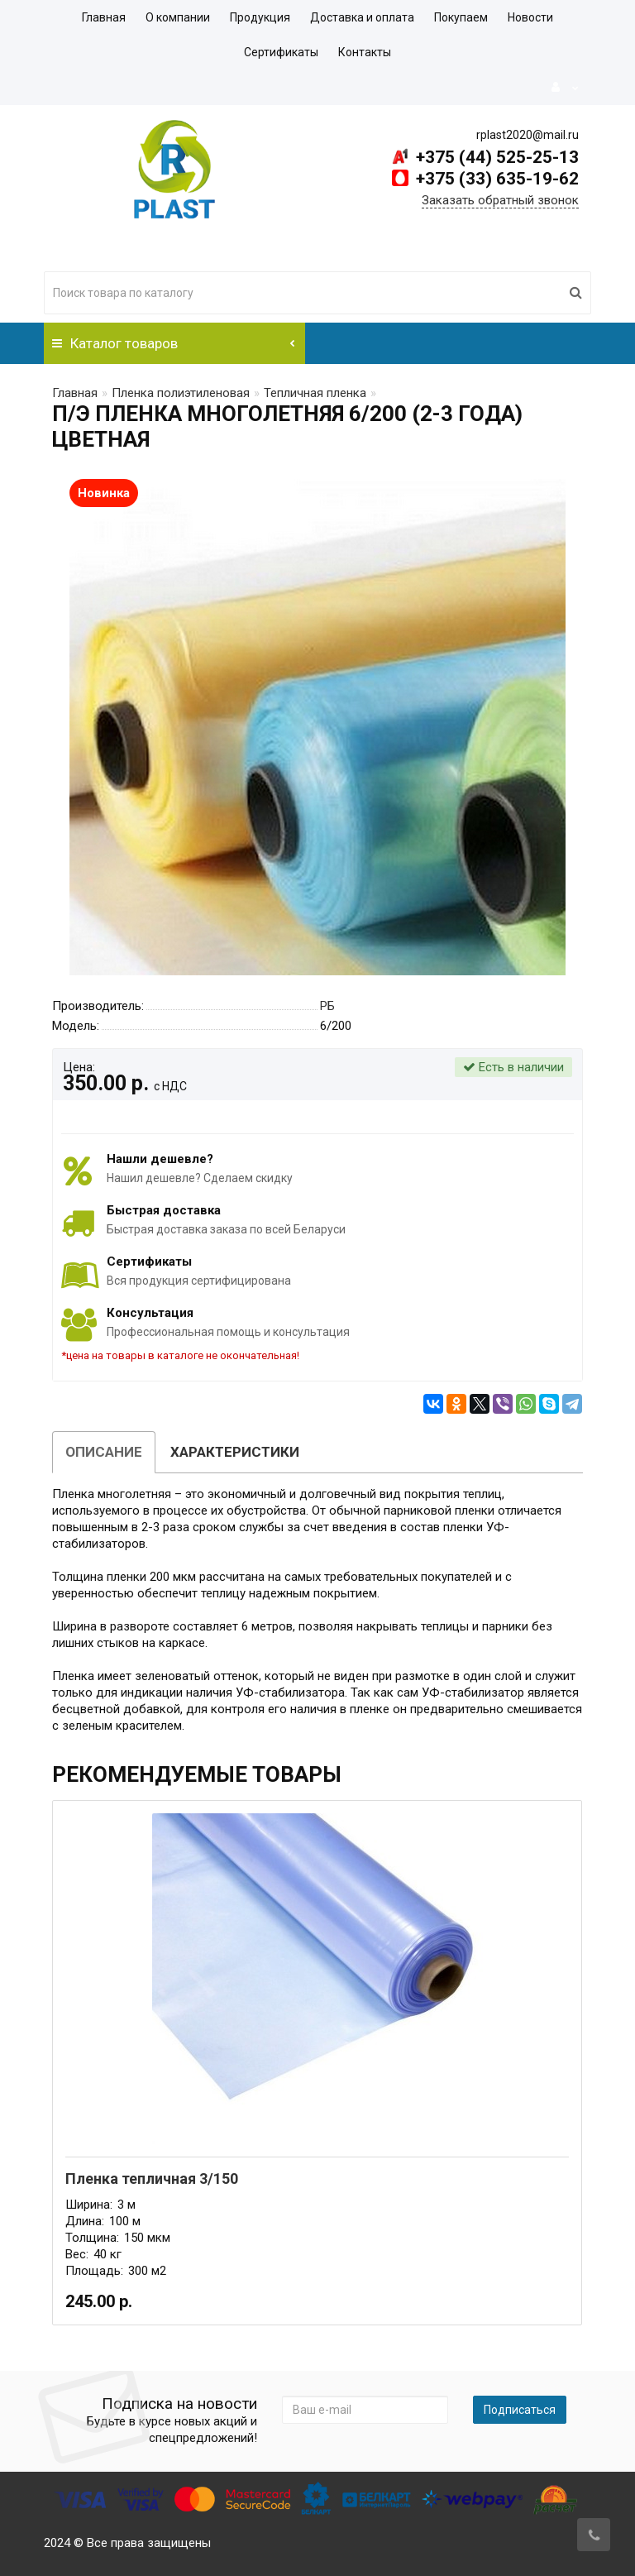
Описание (103, 1452)
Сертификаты (281, 52)
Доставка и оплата (362, 17)
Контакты (364, 52)
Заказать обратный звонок (500, 200)
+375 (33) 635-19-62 (495, 179)
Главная (104, 17)
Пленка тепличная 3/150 (151, 2178)
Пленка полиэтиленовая (181, 392)
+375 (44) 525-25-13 (495, 157)
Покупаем (461, 17)
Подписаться (520, 2409)
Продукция (260, 17)
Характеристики (234, 1452)
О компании (178, 17)
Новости (530, 17)
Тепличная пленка (315, 392)
